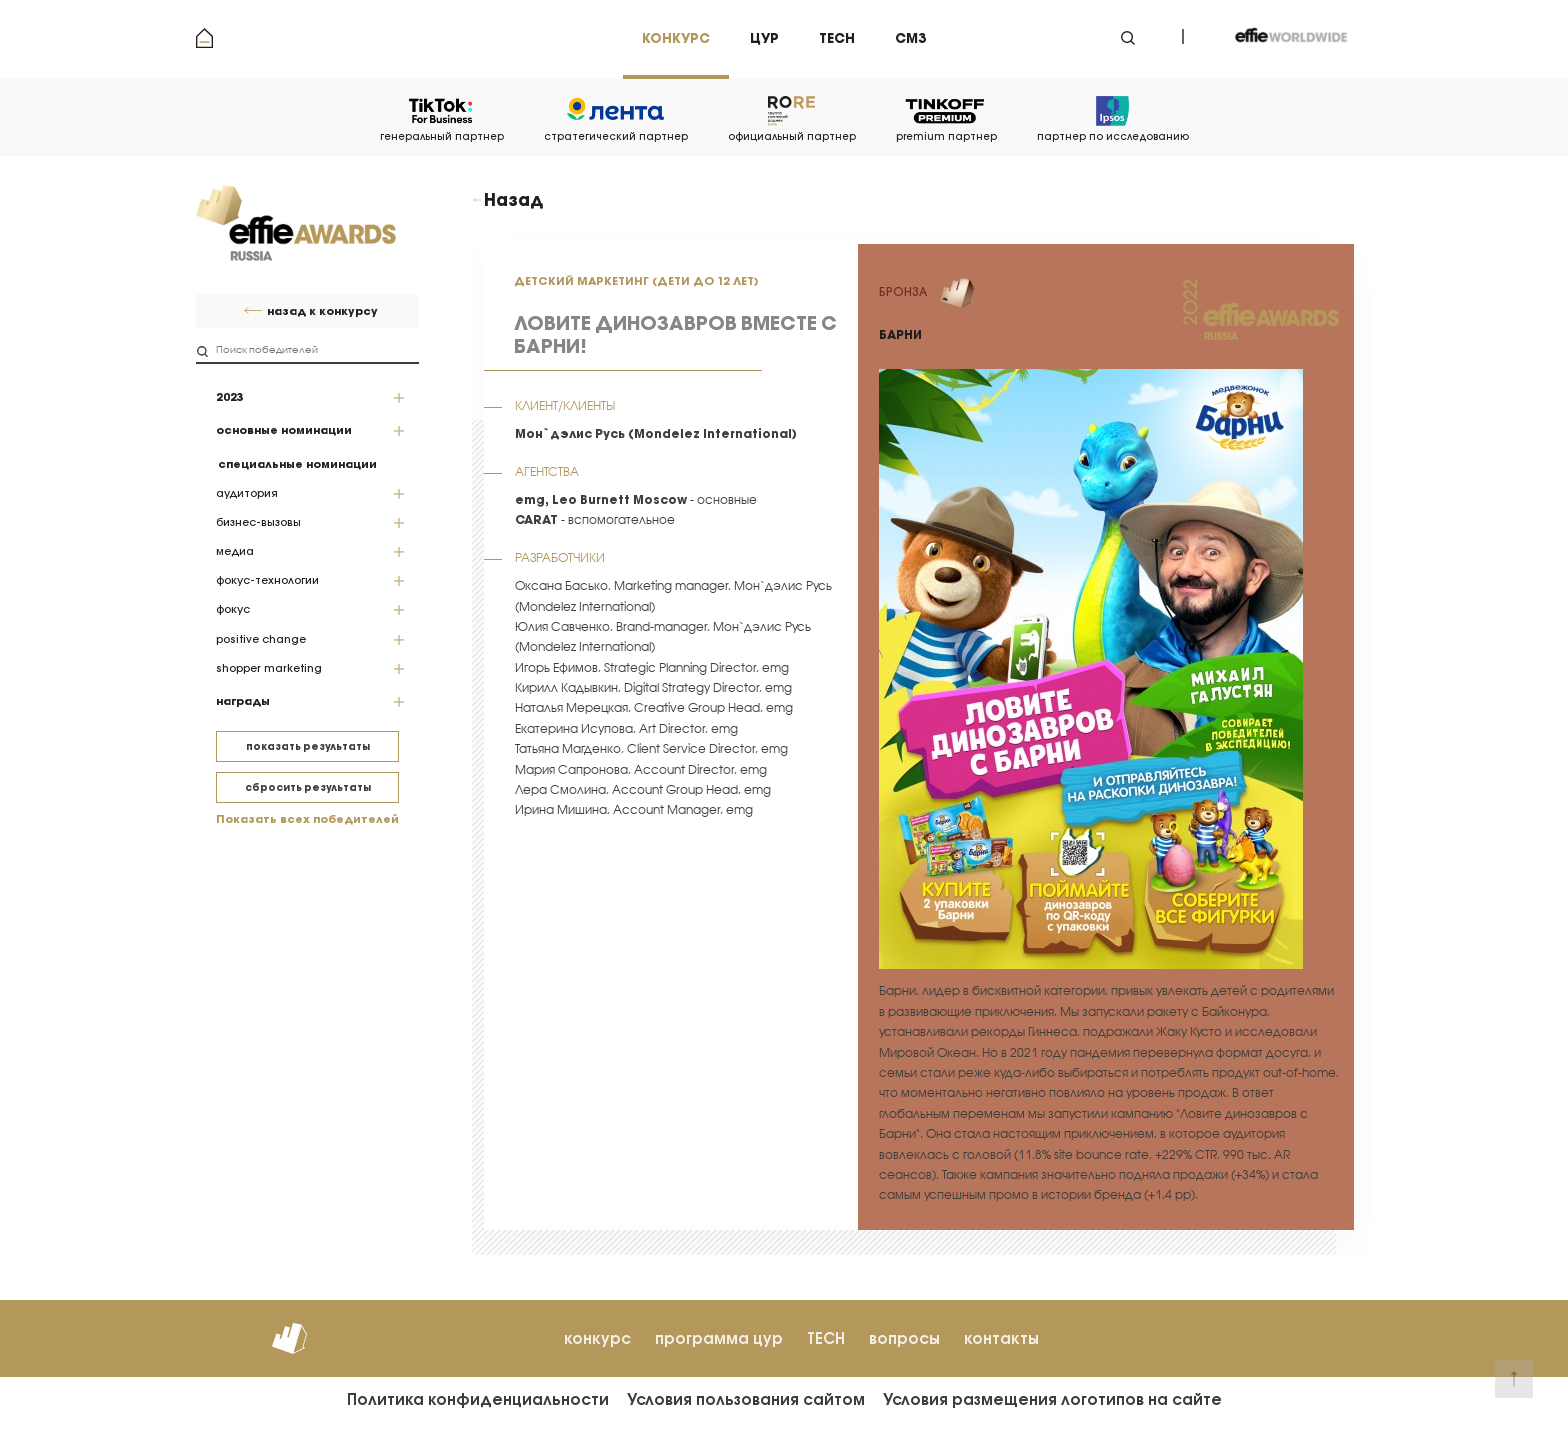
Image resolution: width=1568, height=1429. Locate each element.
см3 (910, 38)
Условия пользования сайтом (746, 1399)
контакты (1001, 1338)
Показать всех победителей (307, 819)
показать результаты (308, 746)
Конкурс (676, 38)
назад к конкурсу (322, 311)
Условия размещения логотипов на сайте (1052, 1399)
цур (764, 38)
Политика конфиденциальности (478, 1399)
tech (837, 38)
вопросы (904, 1338)
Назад (513, 200)
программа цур (719, 1338)
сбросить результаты (308, 787)
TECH (826, 1338)
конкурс (597, 1338)
